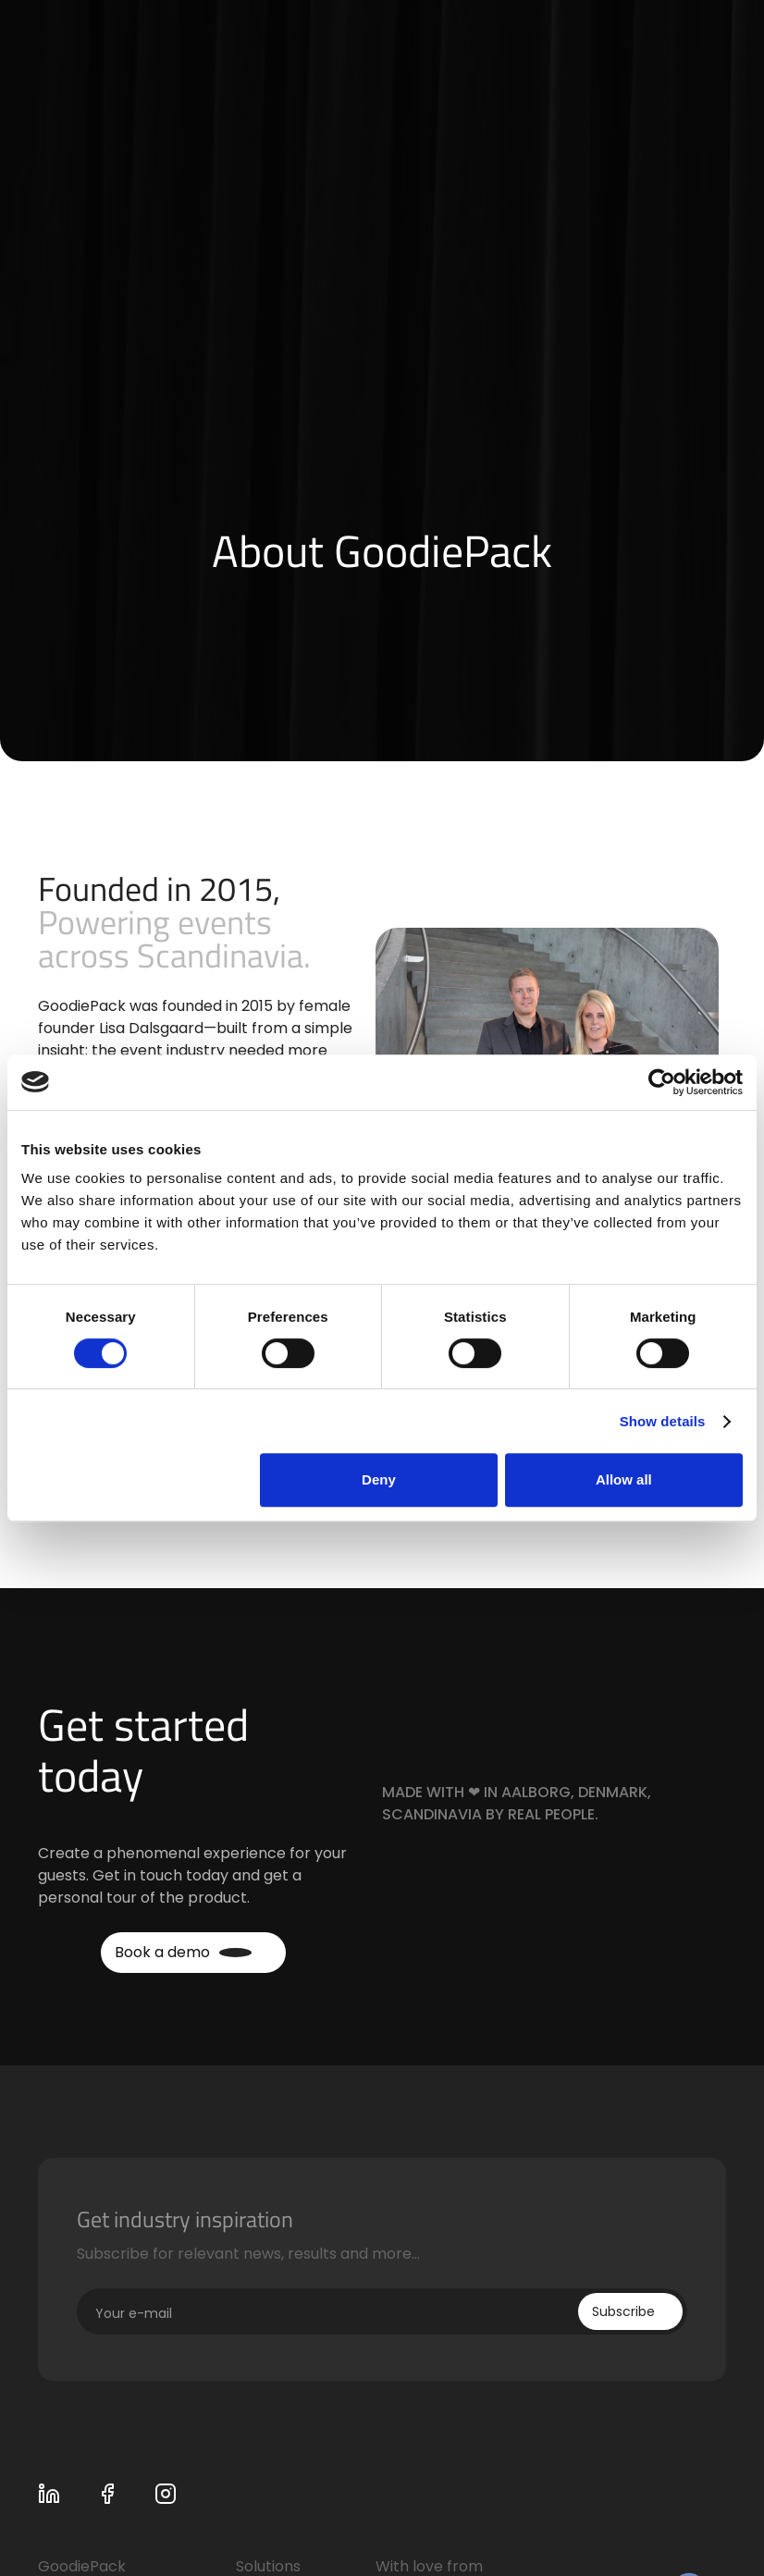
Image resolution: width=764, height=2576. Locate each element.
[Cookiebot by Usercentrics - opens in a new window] (662, 1082)
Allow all (624, 1479)
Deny (379, 1479)
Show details (663, 1421)
